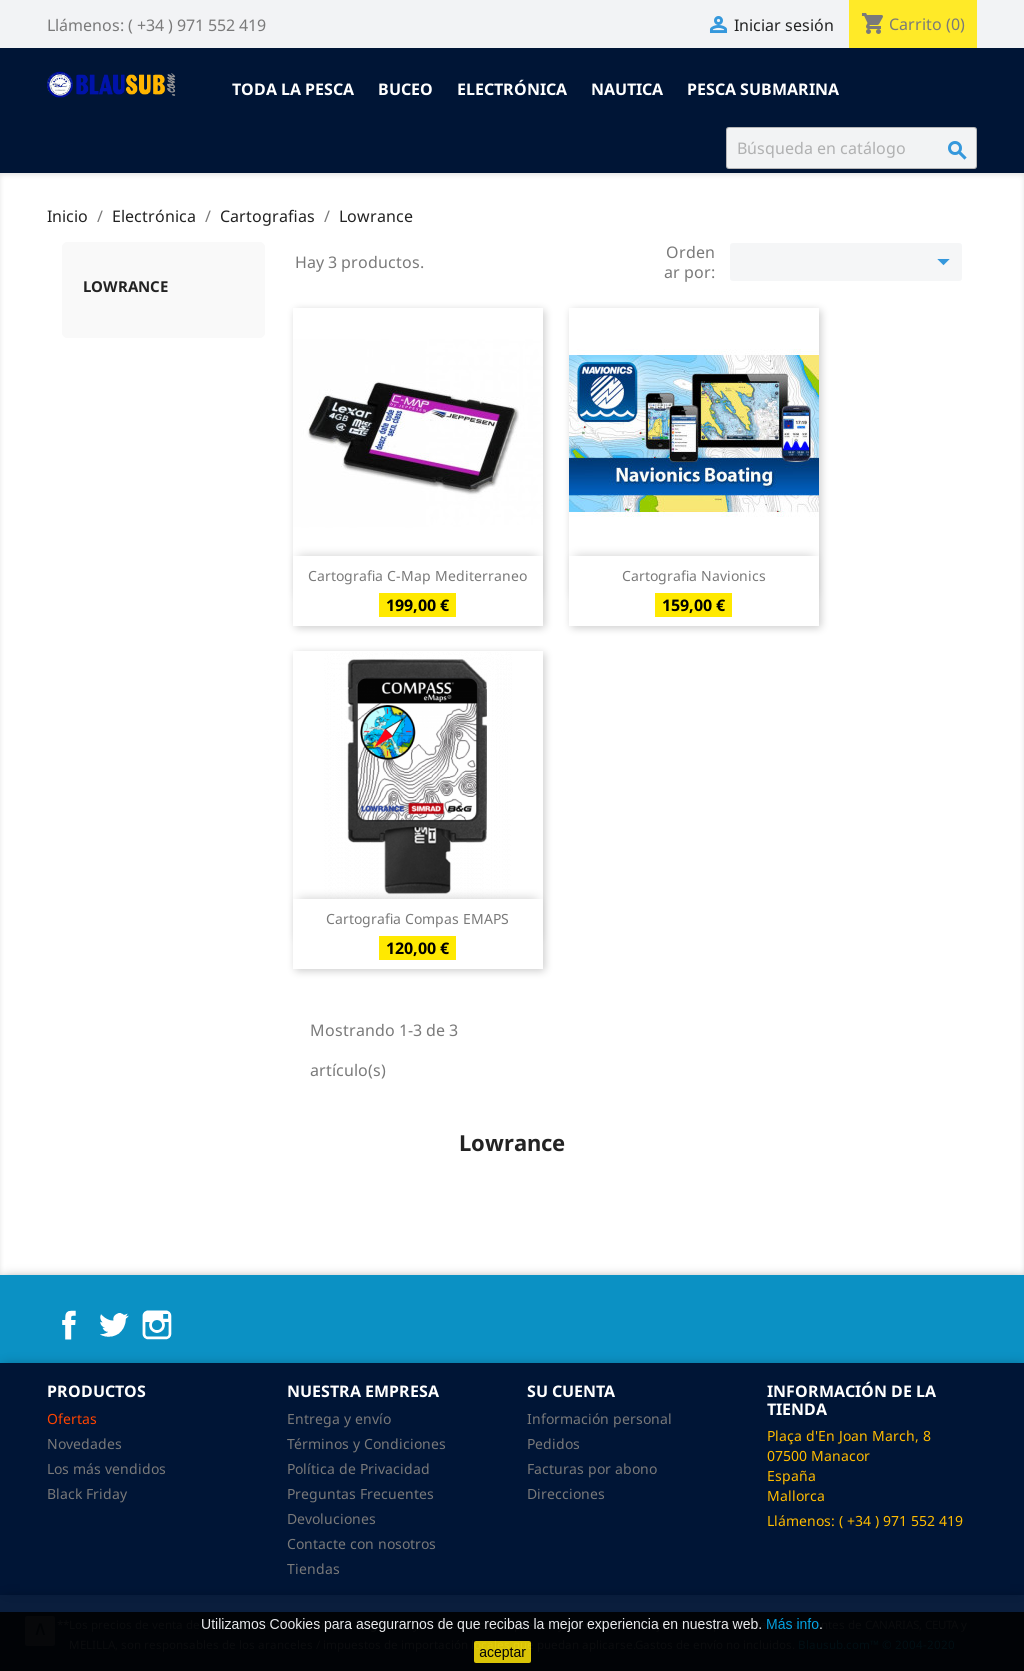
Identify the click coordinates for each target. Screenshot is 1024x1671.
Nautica (627, 89)
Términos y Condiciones (366, 1443)
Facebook (69, 1325)
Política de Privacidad (358, 1468)
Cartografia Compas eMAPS (417, 918)
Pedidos (553, 1443)
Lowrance (125, 286)
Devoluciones (331, 1518)
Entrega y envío (339, 1418)
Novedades (84, 1443)
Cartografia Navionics (694, 575)
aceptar (502, 1652)
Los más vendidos (106, 1468)
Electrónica (512, 89)
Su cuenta (571, 1391)
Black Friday (87, 1493)
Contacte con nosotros (361, 1543)
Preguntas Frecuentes (360, 1493)
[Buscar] (851, 148)
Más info (792, 1624)
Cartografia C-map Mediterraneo (417, 575)
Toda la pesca (293, 89)
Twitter (113, 1325)
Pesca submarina (763, 89)
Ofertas (72, 1418)
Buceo (405, 89)
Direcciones (566, 1493)
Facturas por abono (592, 1468)
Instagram (157, 1325)
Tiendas (313, 1568)
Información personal (599, 1418)
